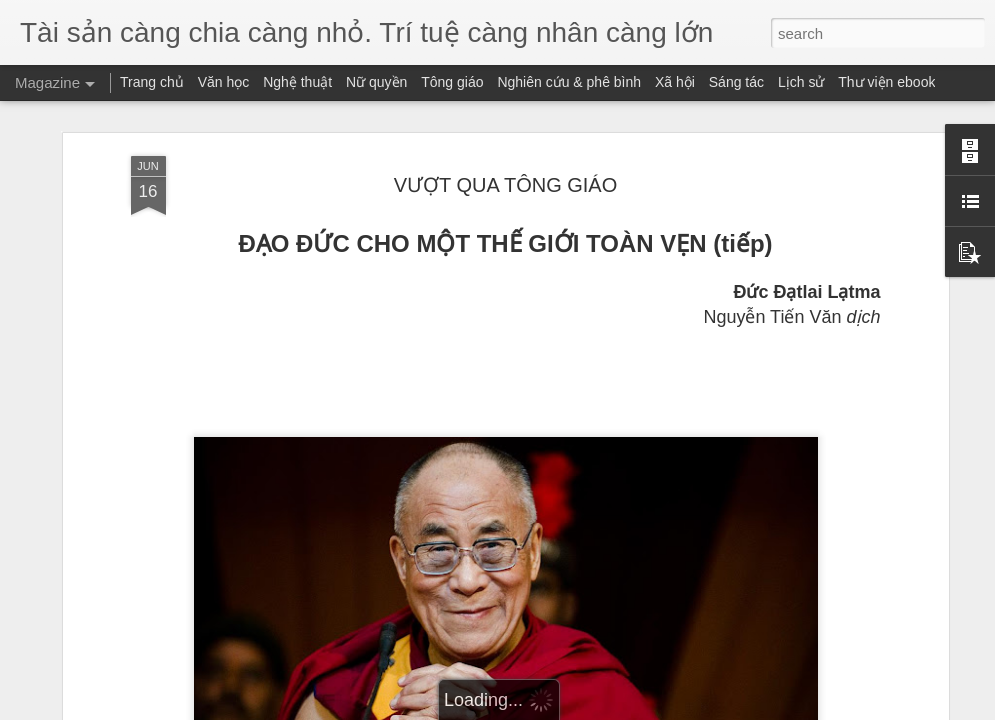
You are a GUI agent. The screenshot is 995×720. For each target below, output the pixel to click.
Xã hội (675, 82)
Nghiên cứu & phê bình (569, 82)
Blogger (560, 709)
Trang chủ (152, 82)
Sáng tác (736, 82)
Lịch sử (801, 82)
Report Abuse (618, 709)
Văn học (224, 82)
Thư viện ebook (886, 82)
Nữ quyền (376, 82)
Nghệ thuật (297, 82)
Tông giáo (452, 82)
